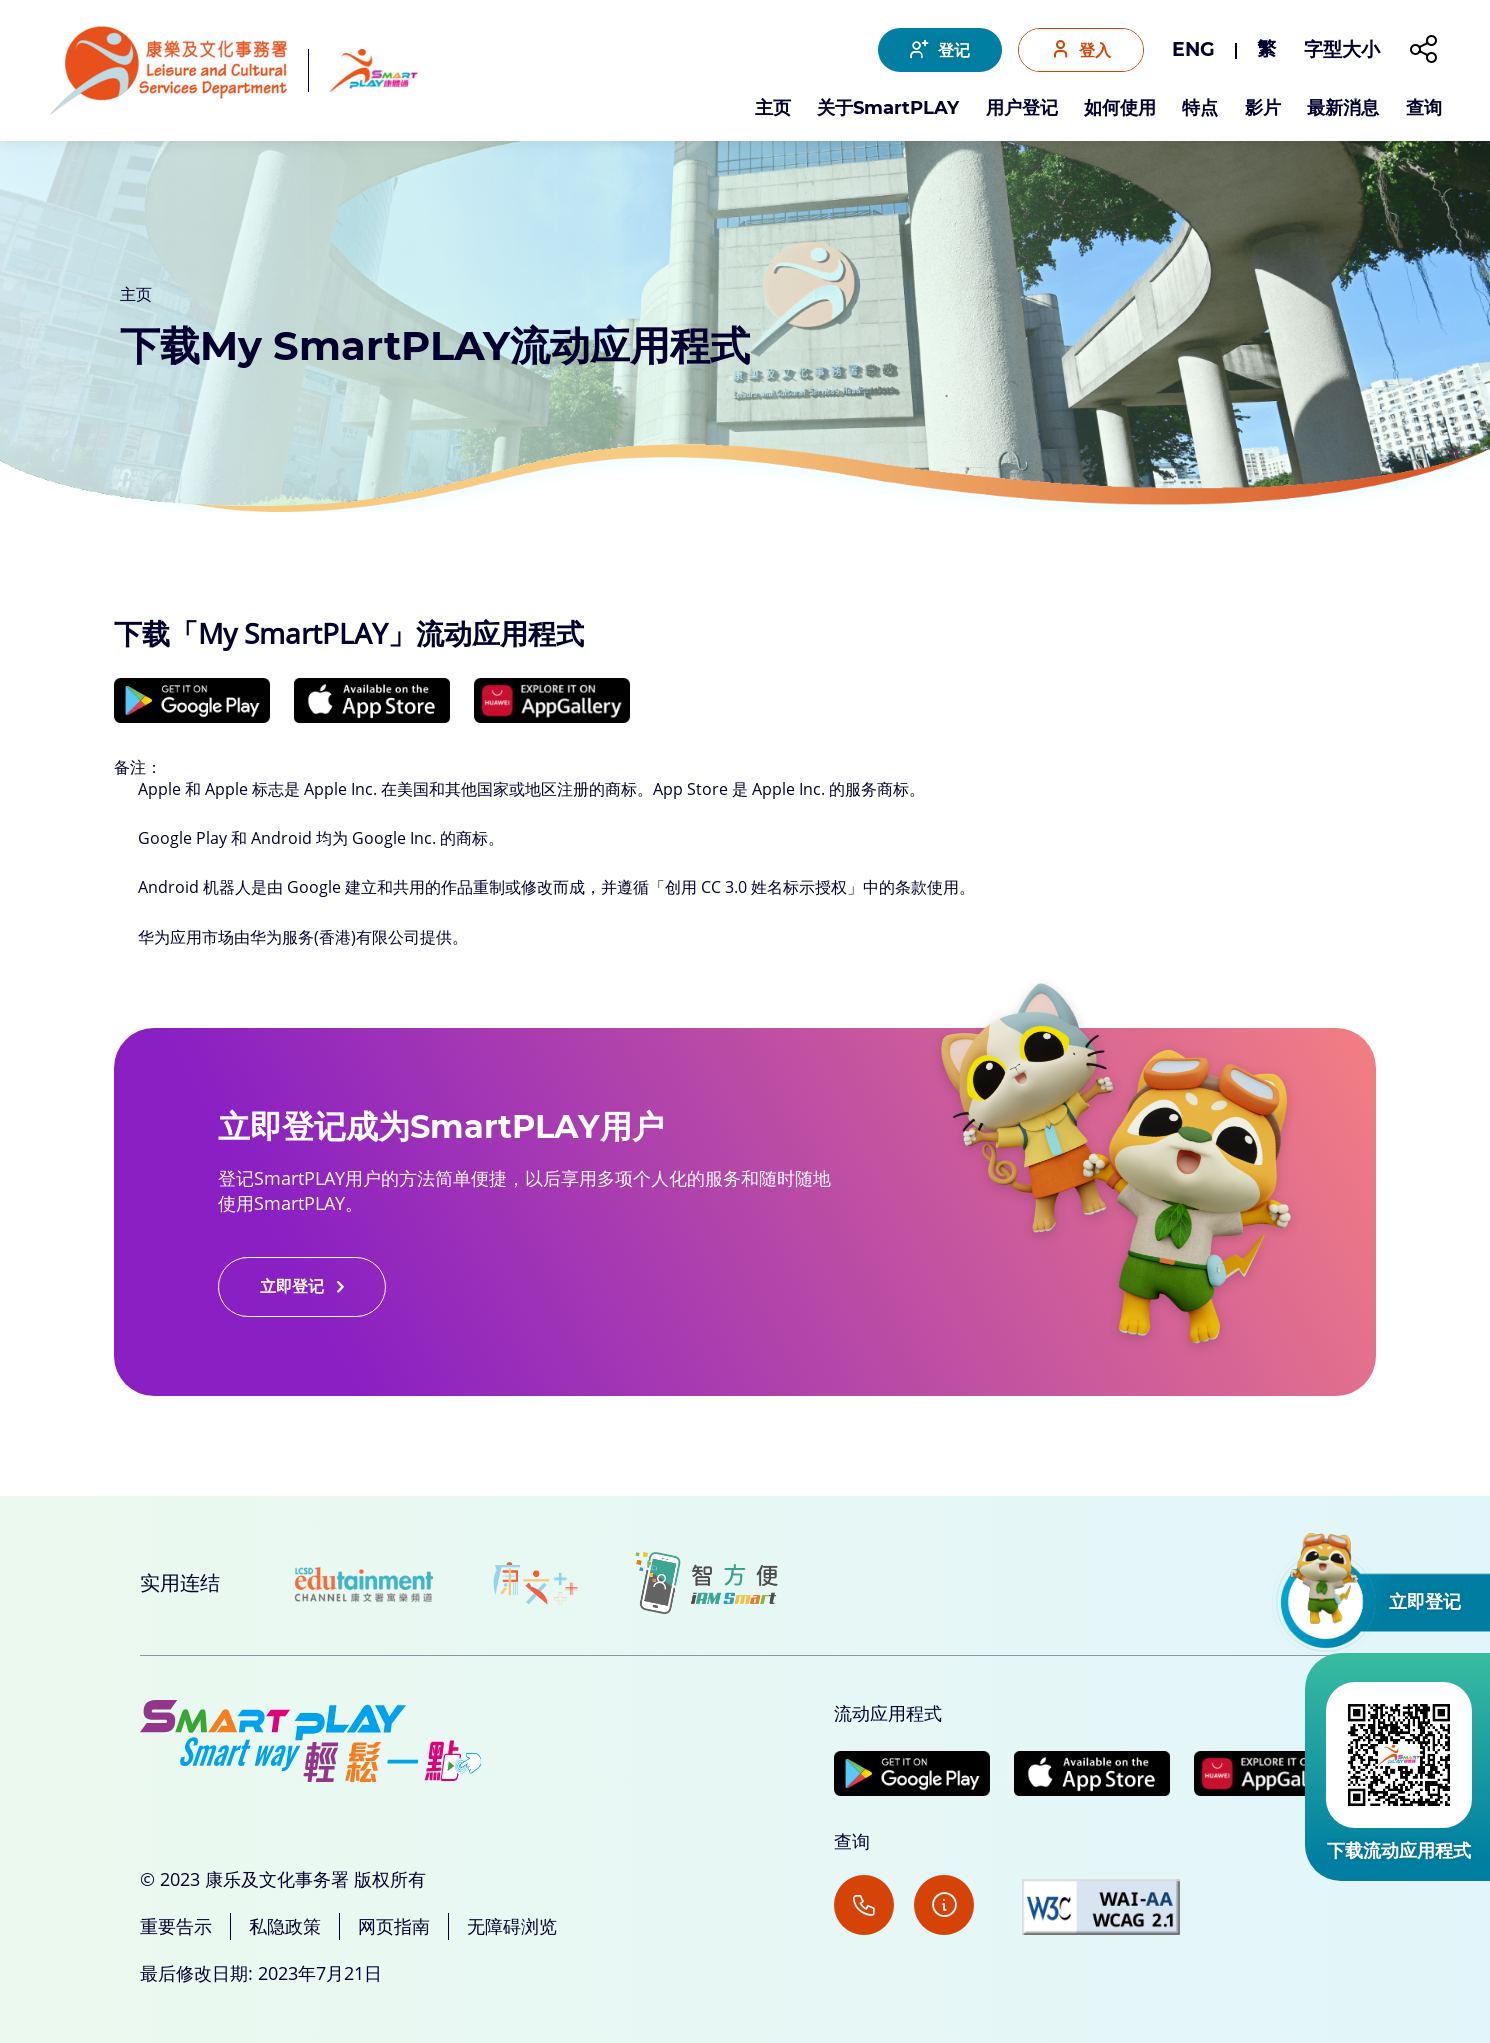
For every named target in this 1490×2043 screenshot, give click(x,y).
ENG (1193, 49)
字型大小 (1342, 49)
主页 (773, 109)
